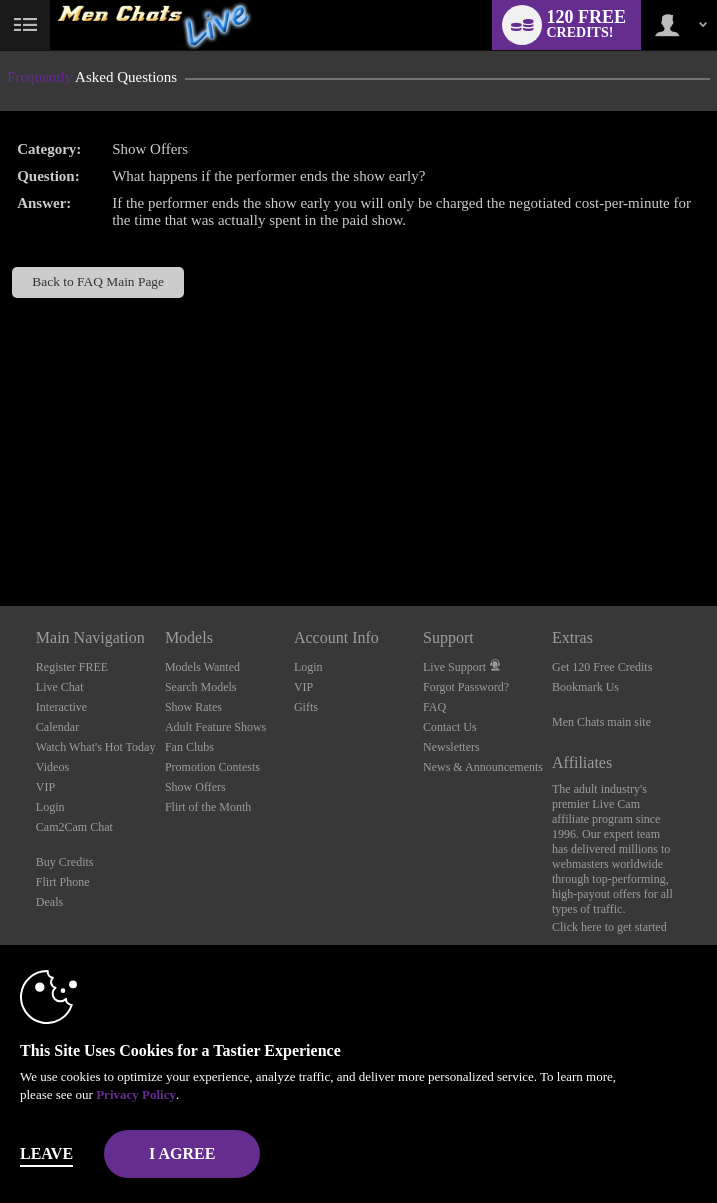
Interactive (61, 707)
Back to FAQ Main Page (98, 281)
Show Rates (193, 707)
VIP (45, 787)
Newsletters (451, 747)
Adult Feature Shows (215, 727)
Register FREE (72, 667)
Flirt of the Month (208, 807)
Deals (49, 902)
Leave (46, 1153)
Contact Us (450, 727)
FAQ (434, 707)
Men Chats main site (601, 722)
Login (50, 807)
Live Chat (60, 687)
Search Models (201, 687)
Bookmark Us (585, 687)
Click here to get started (609, 927)
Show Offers (195, 787)
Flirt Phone (63, 882)
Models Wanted (202, 667)
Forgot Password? (466, 687)
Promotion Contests (212, 767)
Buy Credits (65, 862)
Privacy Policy (136, 1094)
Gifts (306, 707)
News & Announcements (483, 767)
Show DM (0, 531)
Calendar (57, 727)
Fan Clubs (189, 747)
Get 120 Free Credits (602, 667)
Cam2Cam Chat (74, 827)
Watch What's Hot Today (96, 747)
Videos (52, 767)
